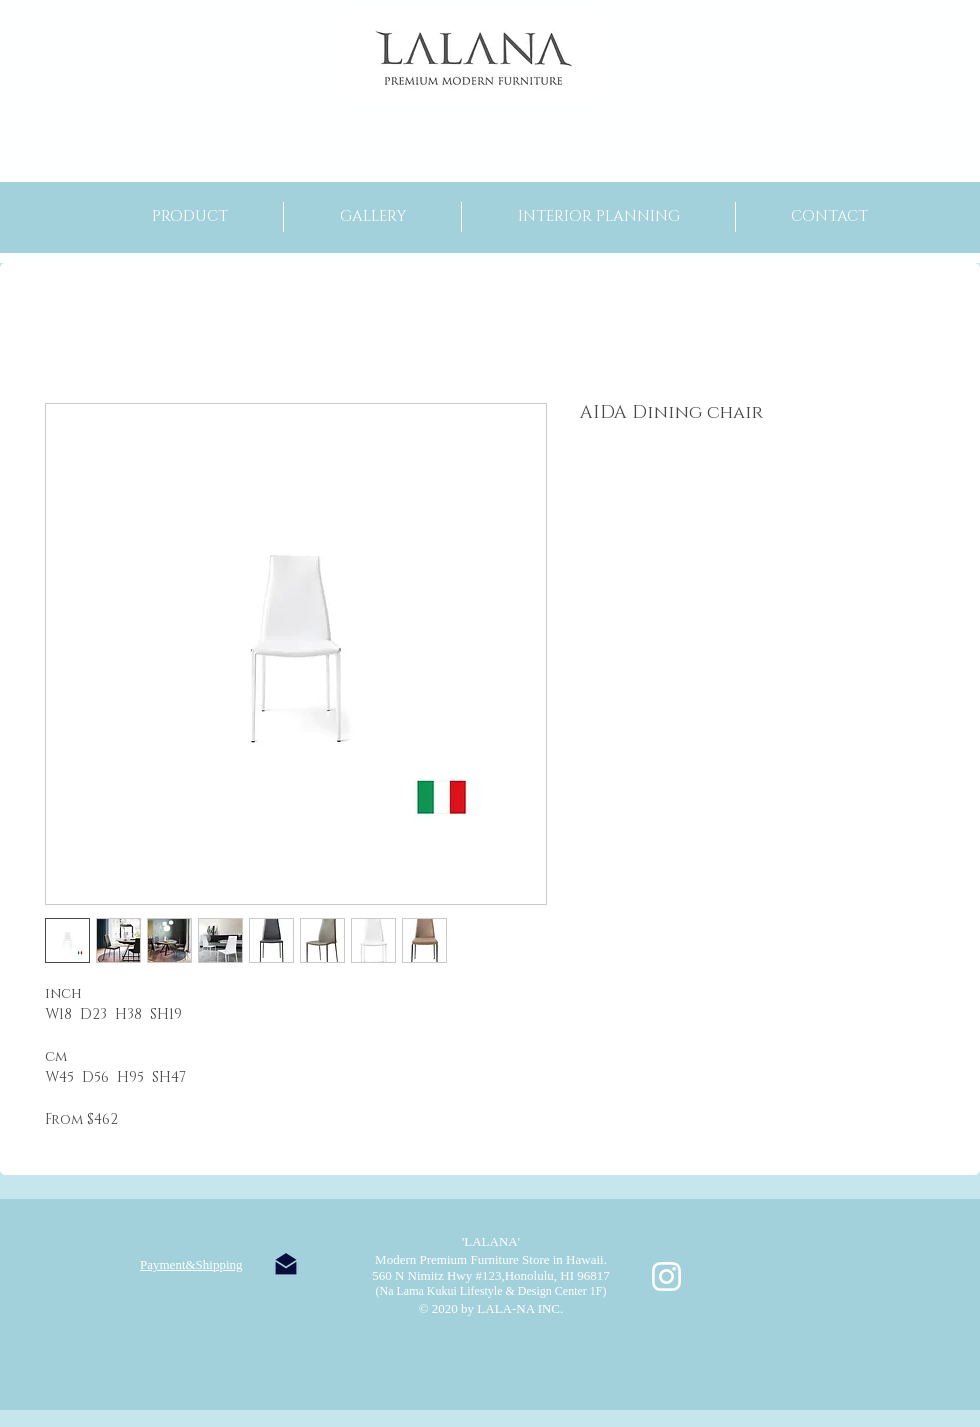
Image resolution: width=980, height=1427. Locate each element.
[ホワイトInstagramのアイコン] (666, 1276)
